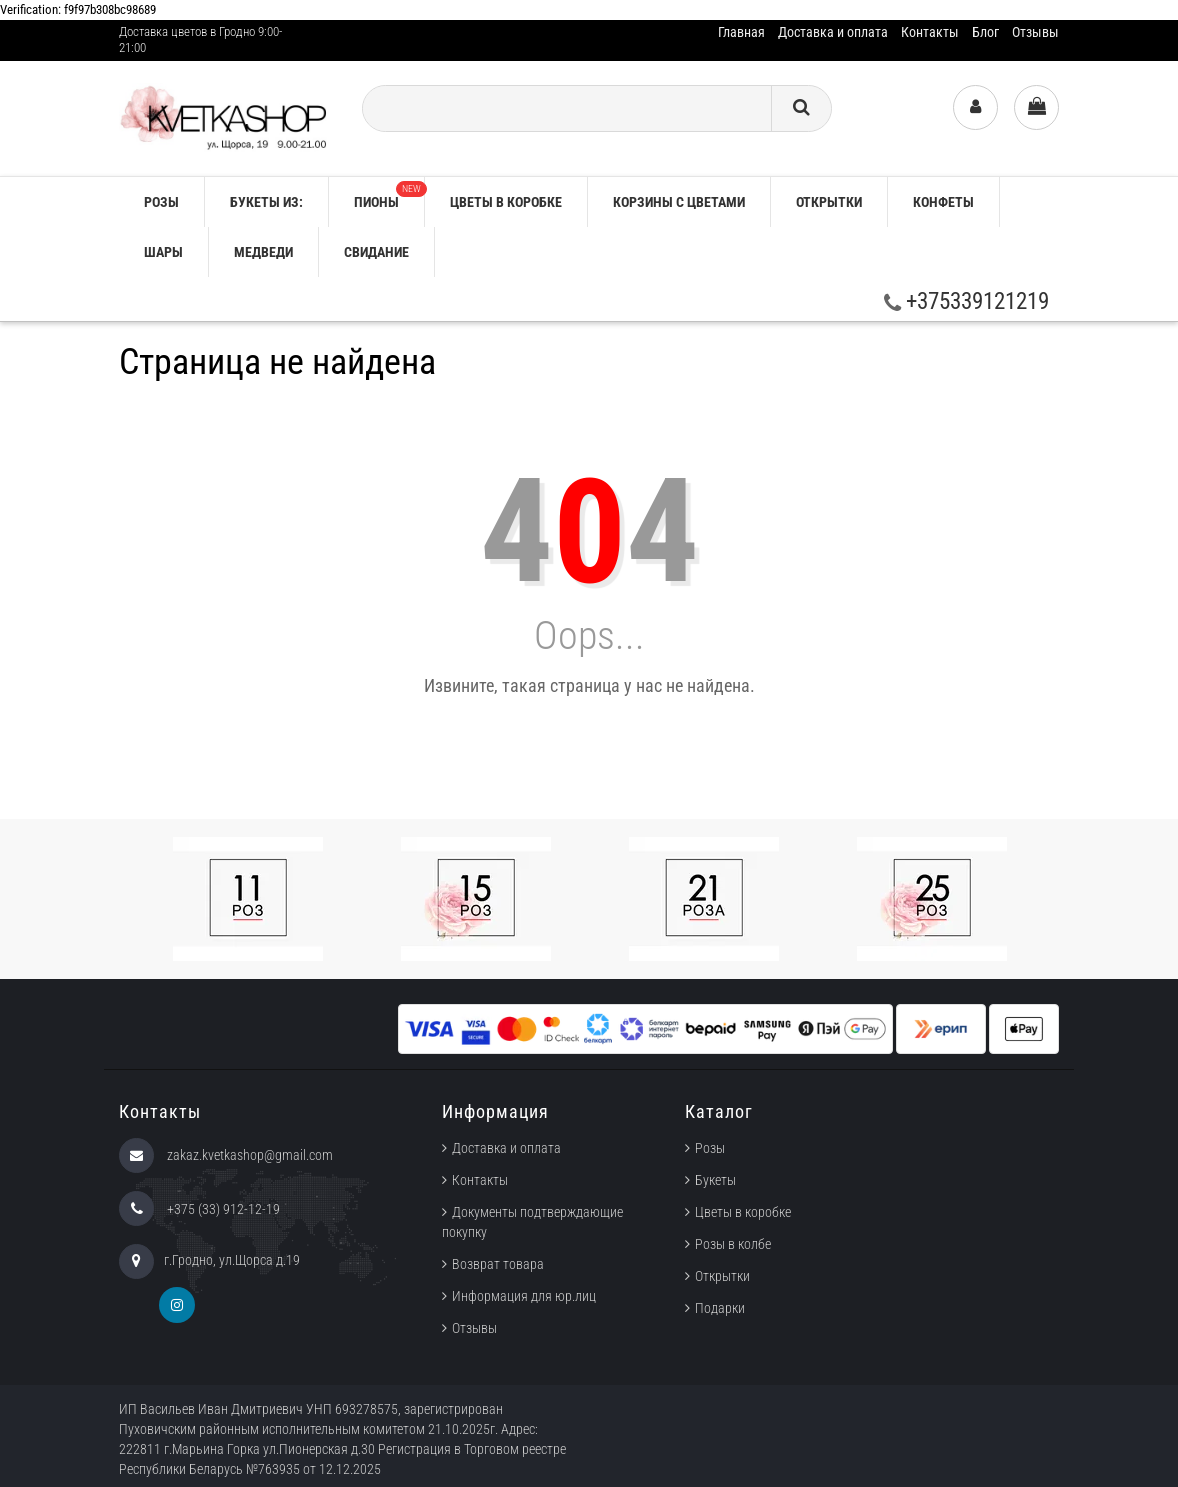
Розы (710, 1148)
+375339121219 (966, 301)
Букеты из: (266, 202)
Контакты (930, 32)
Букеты (715, 1180)
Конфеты (943, 202)
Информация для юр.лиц (524, 1296)
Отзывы (1035, 32)
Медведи (263, 252)
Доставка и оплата (833, 32)
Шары (163, 252)
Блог (985, 32)
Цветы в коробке (506, 202)
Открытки (829, 202)
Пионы (389, 195)
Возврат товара (498, 1264)
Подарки (720, 1308)
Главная (741, 32)
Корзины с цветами (679, 202)
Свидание (376, 252)
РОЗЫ (161, 202)
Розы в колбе (733, 1244)
